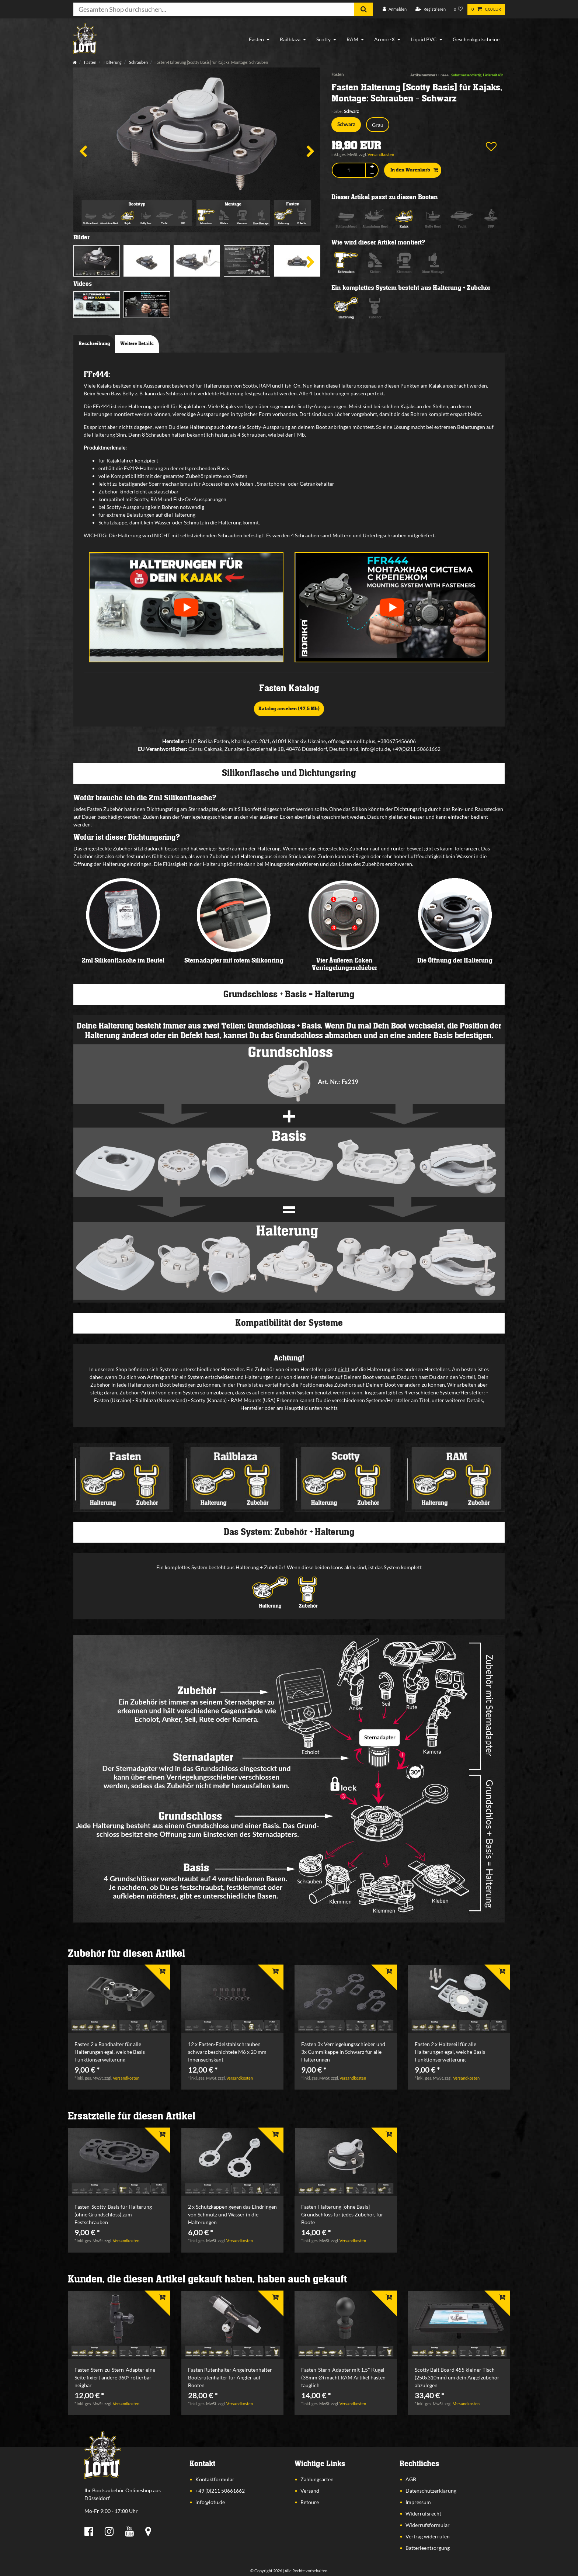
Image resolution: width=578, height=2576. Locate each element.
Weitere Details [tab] (137, 344)
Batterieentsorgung (427, 2548)
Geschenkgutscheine (476, 39)
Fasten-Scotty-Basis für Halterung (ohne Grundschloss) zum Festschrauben (113, 2214)
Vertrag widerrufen (427, 2536)
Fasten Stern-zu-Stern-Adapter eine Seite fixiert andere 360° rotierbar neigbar (114, 2377)
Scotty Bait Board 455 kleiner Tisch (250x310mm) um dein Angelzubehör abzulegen (457, 2377)
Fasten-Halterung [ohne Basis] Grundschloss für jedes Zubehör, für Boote (342, 2214)
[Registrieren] (430, 9)
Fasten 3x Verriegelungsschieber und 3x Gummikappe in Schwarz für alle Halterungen (343, 2052)
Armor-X (384, 39)
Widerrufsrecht (423, 2513)
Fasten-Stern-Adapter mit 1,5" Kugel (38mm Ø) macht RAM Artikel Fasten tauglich (343, 2377)
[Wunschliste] (458, 9)
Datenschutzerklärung (430, 2490)
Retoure (309, 2502)
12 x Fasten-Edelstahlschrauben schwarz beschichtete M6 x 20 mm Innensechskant (227, 2052)
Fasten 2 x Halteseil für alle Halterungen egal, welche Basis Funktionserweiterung (450, 2052)
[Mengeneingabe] (348, 170)
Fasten (256, 39)
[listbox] (119, 1999)
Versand (309, 2490)
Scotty (323, 39)
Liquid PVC (424, 39)
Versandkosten (381, 154)
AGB (410, 2479)
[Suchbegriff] (213, 9)
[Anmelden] (395, 9)
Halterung (112, 62)
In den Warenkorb (414, 170)
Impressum (418, 2502)
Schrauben (138, 62)
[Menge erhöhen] (372, 166)
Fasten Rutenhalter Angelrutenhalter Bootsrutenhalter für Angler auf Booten (230, 2377)
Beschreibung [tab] (94, 344)
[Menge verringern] (372, 173)
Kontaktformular (214, 2479)
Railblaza (290, 39)
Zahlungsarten (317, 2479)
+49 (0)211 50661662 (220, 2490)
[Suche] (363, 9)
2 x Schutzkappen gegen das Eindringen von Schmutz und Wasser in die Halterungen (232, 2214)
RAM (352, 39)
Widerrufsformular (427, 2525)
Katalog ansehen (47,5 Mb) (289, 709)
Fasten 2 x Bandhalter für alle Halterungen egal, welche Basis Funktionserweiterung (109, 2052)
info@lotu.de (210, 2502)
